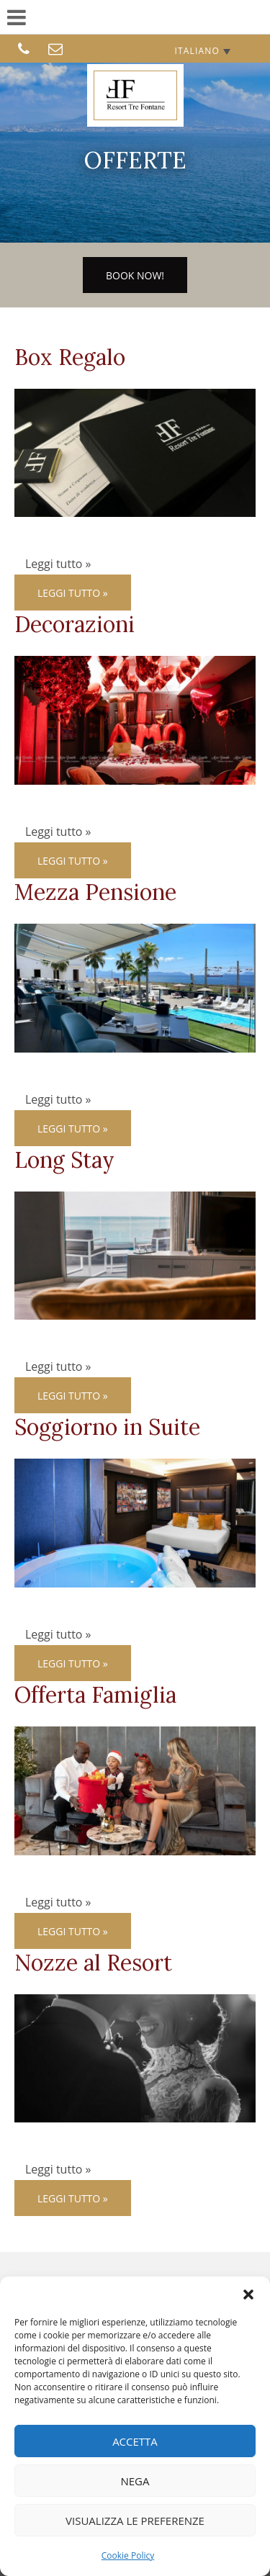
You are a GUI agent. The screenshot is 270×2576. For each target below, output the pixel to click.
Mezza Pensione (95, 892)
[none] (202, 51)
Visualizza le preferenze (135, 2520)
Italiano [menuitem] (197, 51)
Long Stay (64, 1160)
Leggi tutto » (72, 593)
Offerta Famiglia (95, 1694)
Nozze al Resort (93, 1962)
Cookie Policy (128, 2555)
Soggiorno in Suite (107, 1427)
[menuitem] (202, 51)
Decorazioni (74, 624)
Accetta (135, 2441)
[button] (248, 2294)
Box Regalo (69, 357)
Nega (134, 2481)
